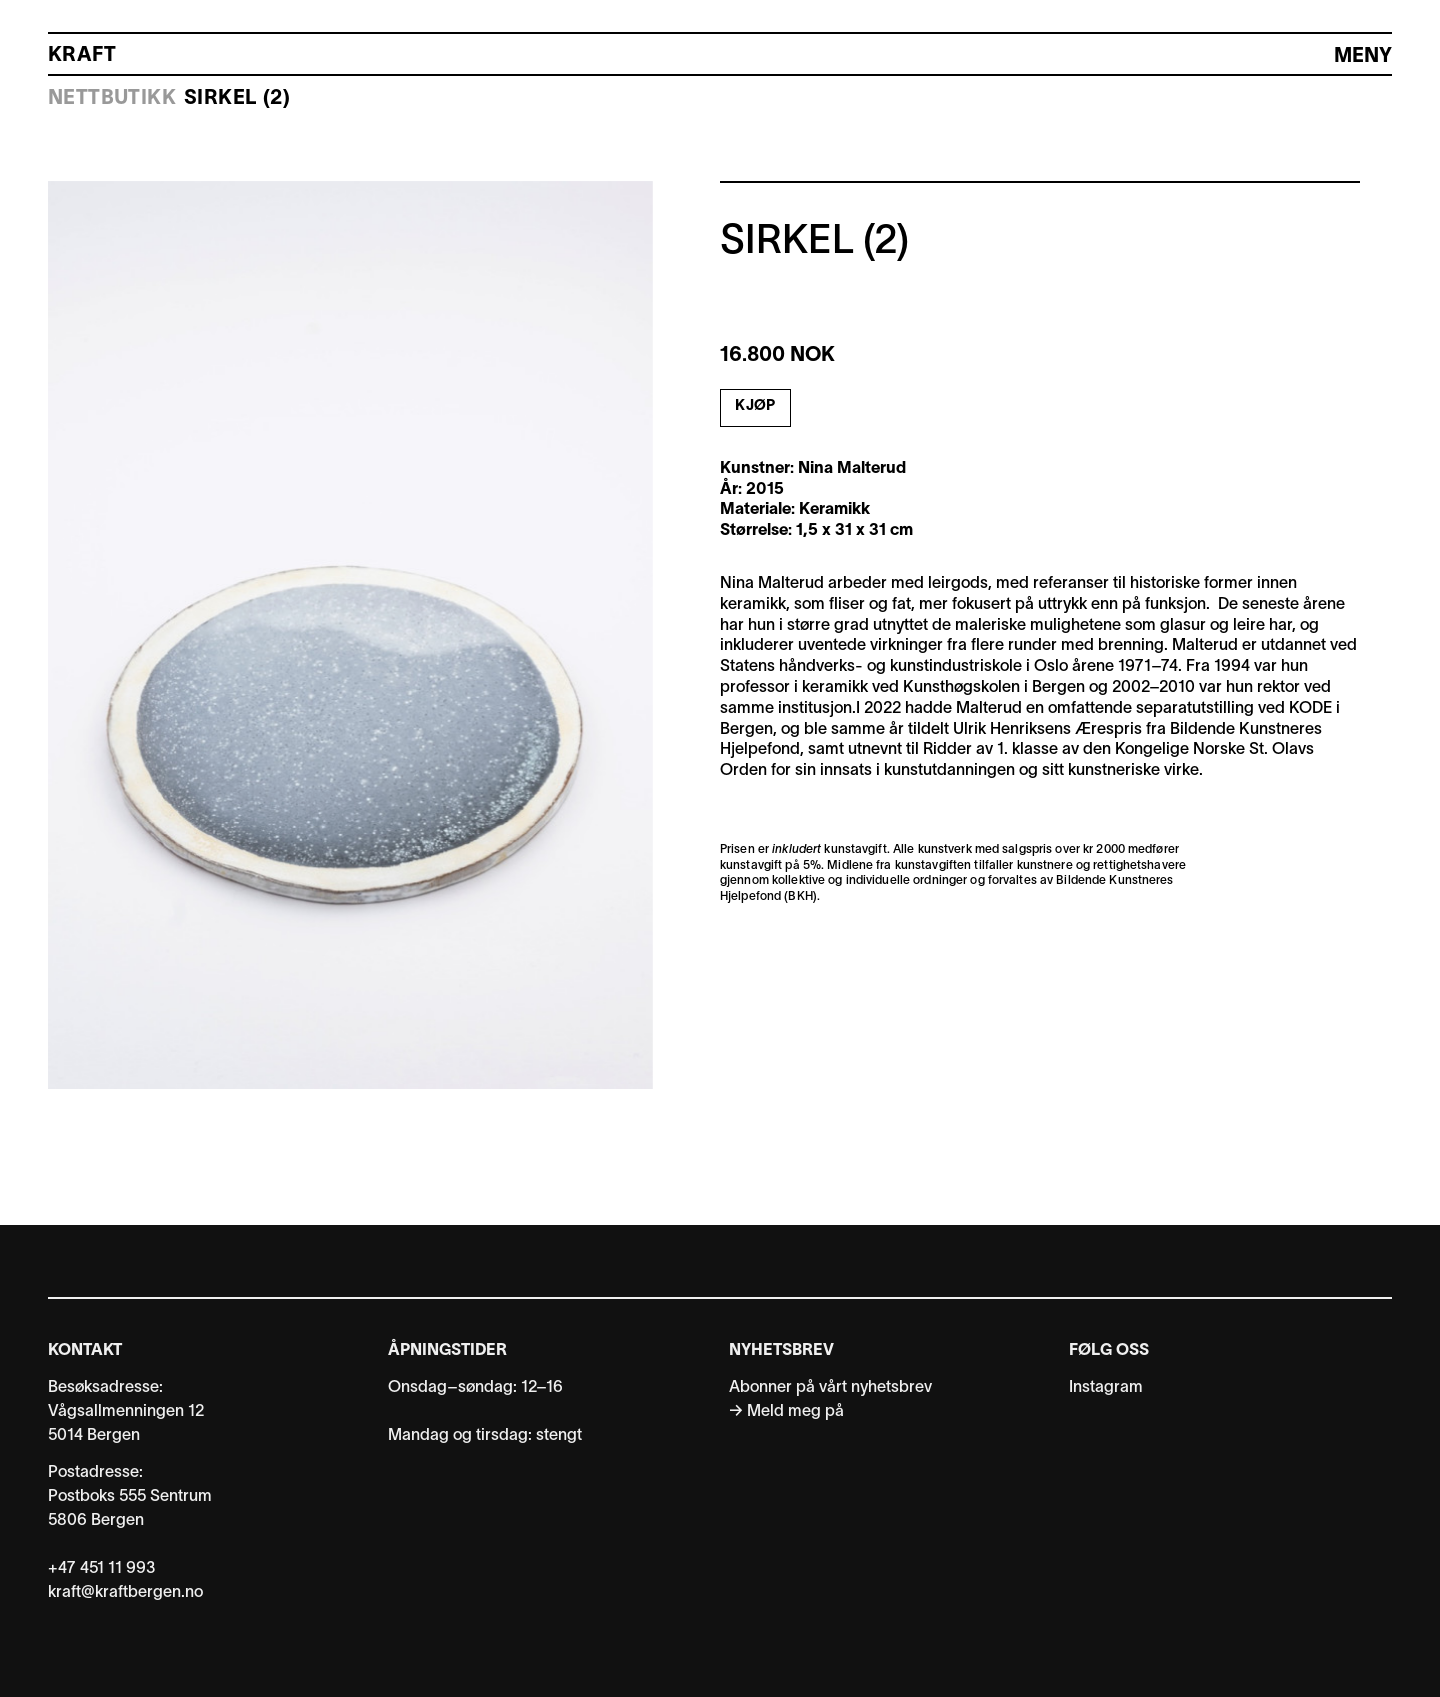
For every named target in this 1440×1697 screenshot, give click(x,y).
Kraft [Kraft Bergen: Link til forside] (82, 56)
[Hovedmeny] (1363, 57)
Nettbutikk (112, 99)
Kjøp (755, 406)
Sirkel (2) (237, 99)
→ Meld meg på (786, 1412)
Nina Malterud (852, 469)
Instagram (1106, 1388)
